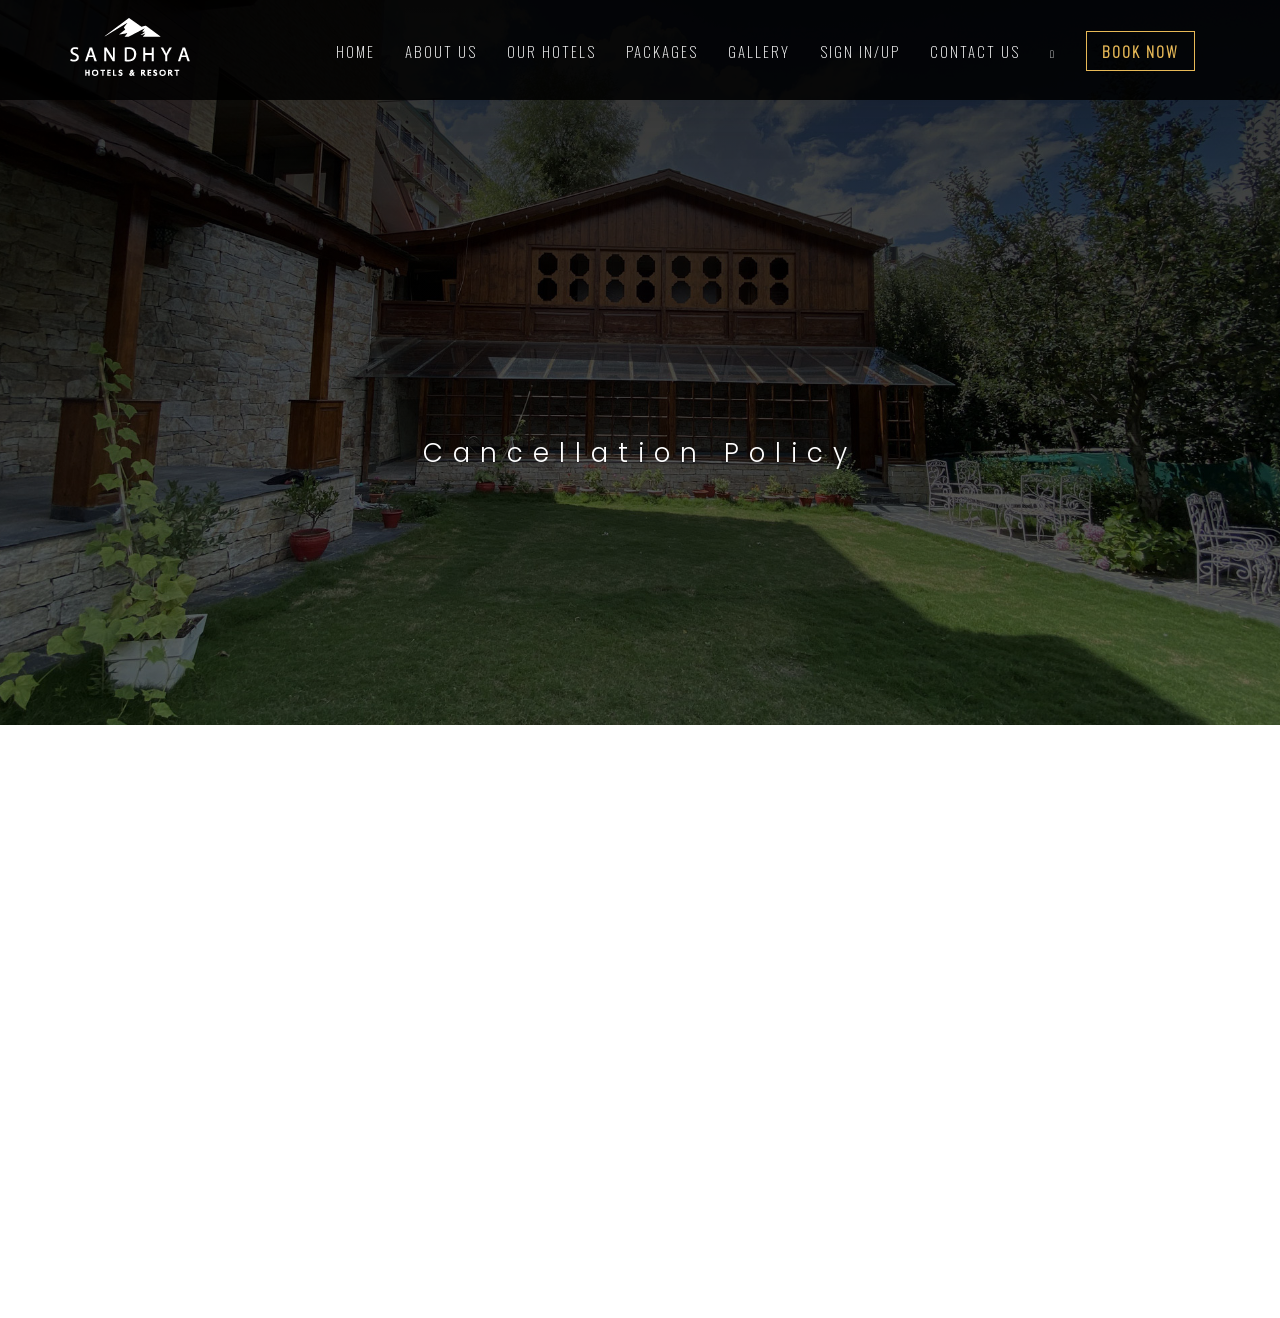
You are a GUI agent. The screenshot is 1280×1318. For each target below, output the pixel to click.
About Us (441, 51)
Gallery (759, 51)
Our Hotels (551, 51)
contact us (975, 51)
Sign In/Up (860, 51)
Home (355, 51)
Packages (662, 51)
